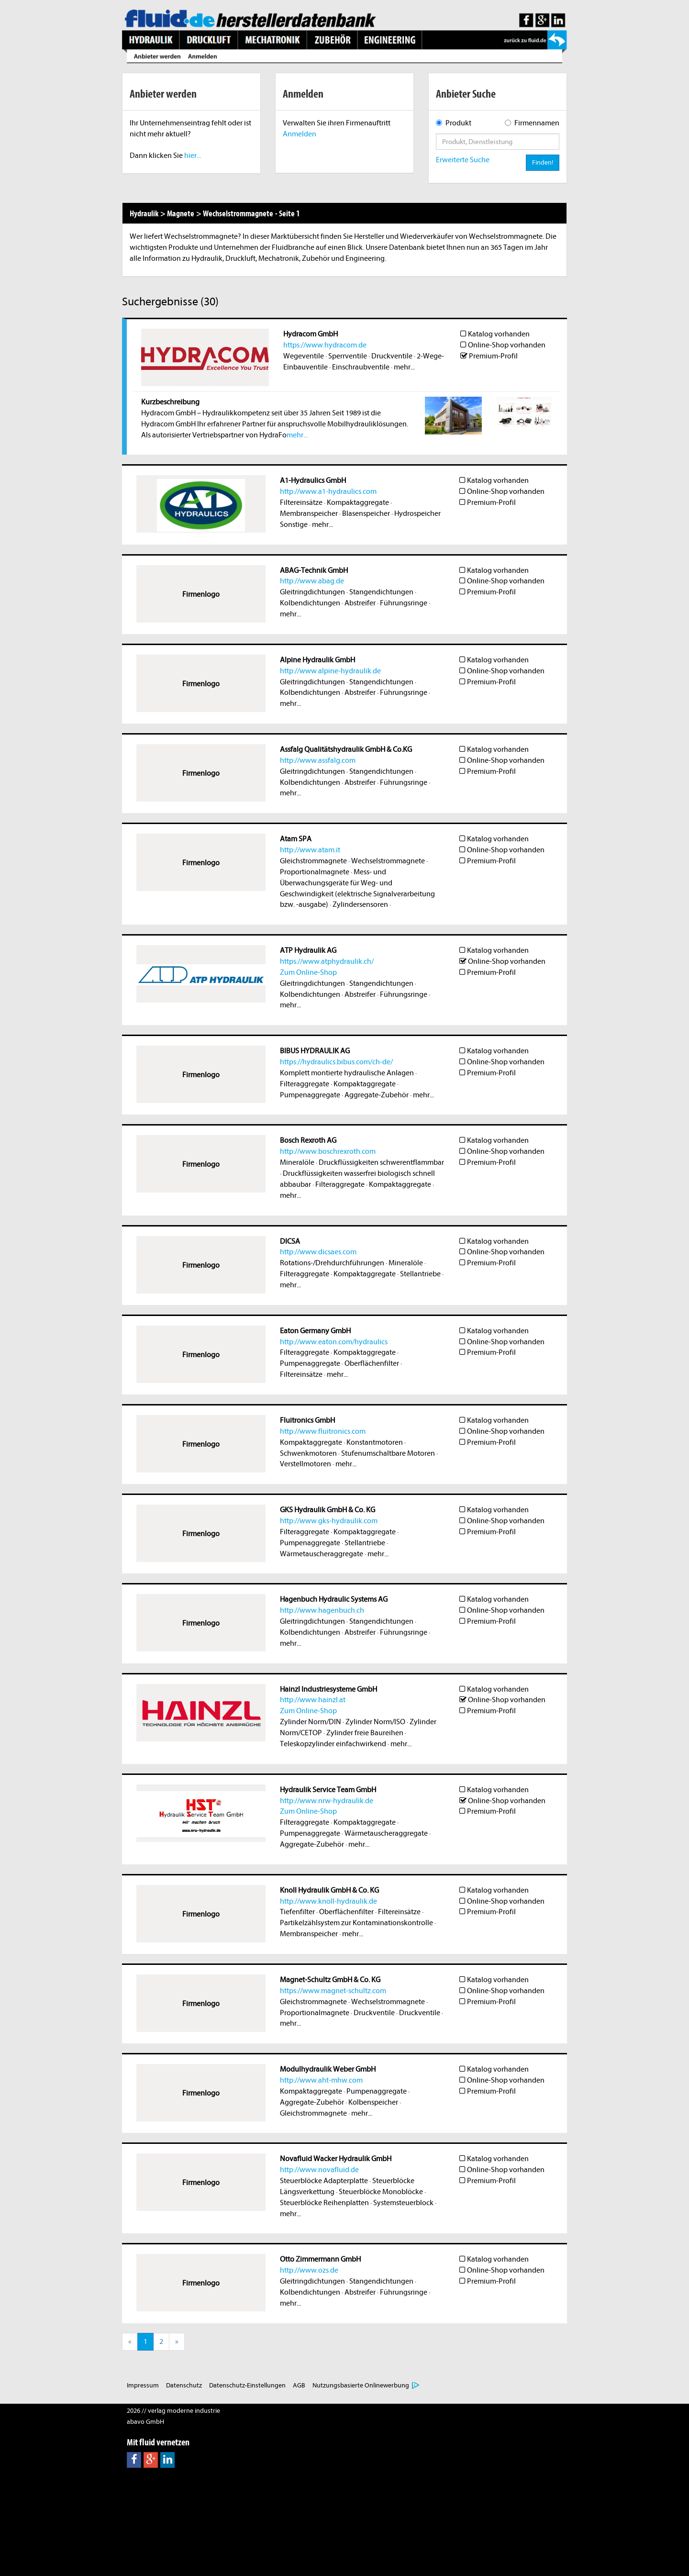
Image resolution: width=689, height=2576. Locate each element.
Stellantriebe (420, 1274)
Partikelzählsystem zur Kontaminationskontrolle (356, 1922)
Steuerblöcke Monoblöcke (381, 2191)
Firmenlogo (201, 594)
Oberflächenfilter (371, 1363)
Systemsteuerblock (403, 2202)
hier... (192, 155)
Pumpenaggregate (310, 1095)
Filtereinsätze (301, 502)
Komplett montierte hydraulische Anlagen (347, 1073)
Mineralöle (297, 1162)
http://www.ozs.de (309, 2270)
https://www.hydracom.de (325, 345)
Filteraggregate (304, 1084)
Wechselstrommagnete (388, 861)
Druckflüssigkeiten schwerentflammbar (381, 1162)
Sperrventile (347, 356)
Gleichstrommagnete (313, 861)
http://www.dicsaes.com (318, 1252)
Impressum (143, 2385)
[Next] (177, 2342)
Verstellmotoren (305, 1464)
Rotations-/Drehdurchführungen (332, 1263)
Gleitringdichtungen (312, 592)
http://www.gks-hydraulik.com (329, 1521)
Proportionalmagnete (314, 872)
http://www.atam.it (310, 850)
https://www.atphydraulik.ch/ (327, 961)
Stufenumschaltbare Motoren (388, 1453)
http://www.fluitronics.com (323, 1431)
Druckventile (391, 356)
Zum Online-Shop (308, 972)
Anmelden (299, 134)
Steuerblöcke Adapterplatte (324, 2180)
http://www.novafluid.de (319, 2169)
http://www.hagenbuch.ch (322, 1610)
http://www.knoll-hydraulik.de (328, 1901)
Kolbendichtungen (310, 603)
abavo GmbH (145, 2422)
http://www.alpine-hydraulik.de (330, 671)
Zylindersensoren (360, 904)
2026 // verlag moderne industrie (173, 2411)
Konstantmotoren (374, 1442)
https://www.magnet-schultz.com (333, 1990)
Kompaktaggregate (358, 502)
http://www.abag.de (312, 581)
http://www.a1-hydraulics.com (328, 491)
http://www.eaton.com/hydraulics (334, 1342)
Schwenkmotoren (308, 1453)
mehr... (404, 367)
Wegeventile (303, 356)
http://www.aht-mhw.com (321, 2080)
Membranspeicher (309, 513)
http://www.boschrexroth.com (328, 1151)
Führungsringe (403, 603)
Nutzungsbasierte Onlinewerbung (360, 2385)
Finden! (542, 162)
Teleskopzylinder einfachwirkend (333, 1744)
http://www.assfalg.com (318, 760)
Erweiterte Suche (462, 160)
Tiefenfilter (297, 1911)
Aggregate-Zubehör (376, 1095)
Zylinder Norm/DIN (310, 1721)
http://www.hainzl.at (312, 1699)
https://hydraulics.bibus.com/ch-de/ (336, 1062)
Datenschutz (184, 2385)
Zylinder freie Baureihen (364, 1732)
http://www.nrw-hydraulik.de (326, 1800)
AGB (299, 2385)
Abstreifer (360, 603)
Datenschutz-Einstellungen (247, 2385)
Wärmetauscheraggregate (321, 1554)
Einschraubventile (360, 367)
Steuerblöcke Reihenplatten (324, 2202)
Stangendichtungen (381, 592)
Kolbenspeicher (373, 2102)
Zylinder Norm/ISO (375, 1721)
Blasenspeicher (366, 513)
